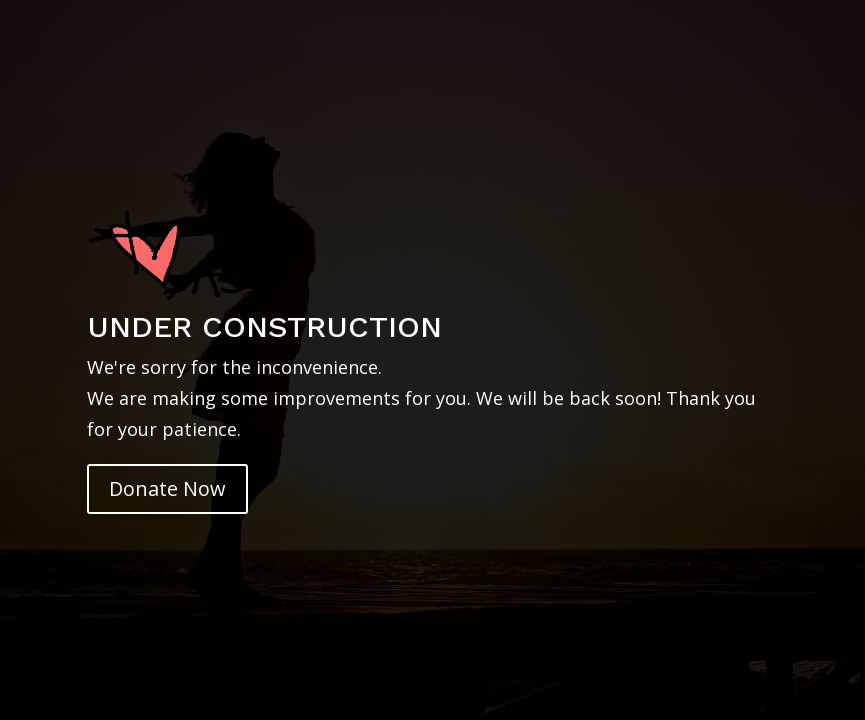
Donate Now (167, 488)
